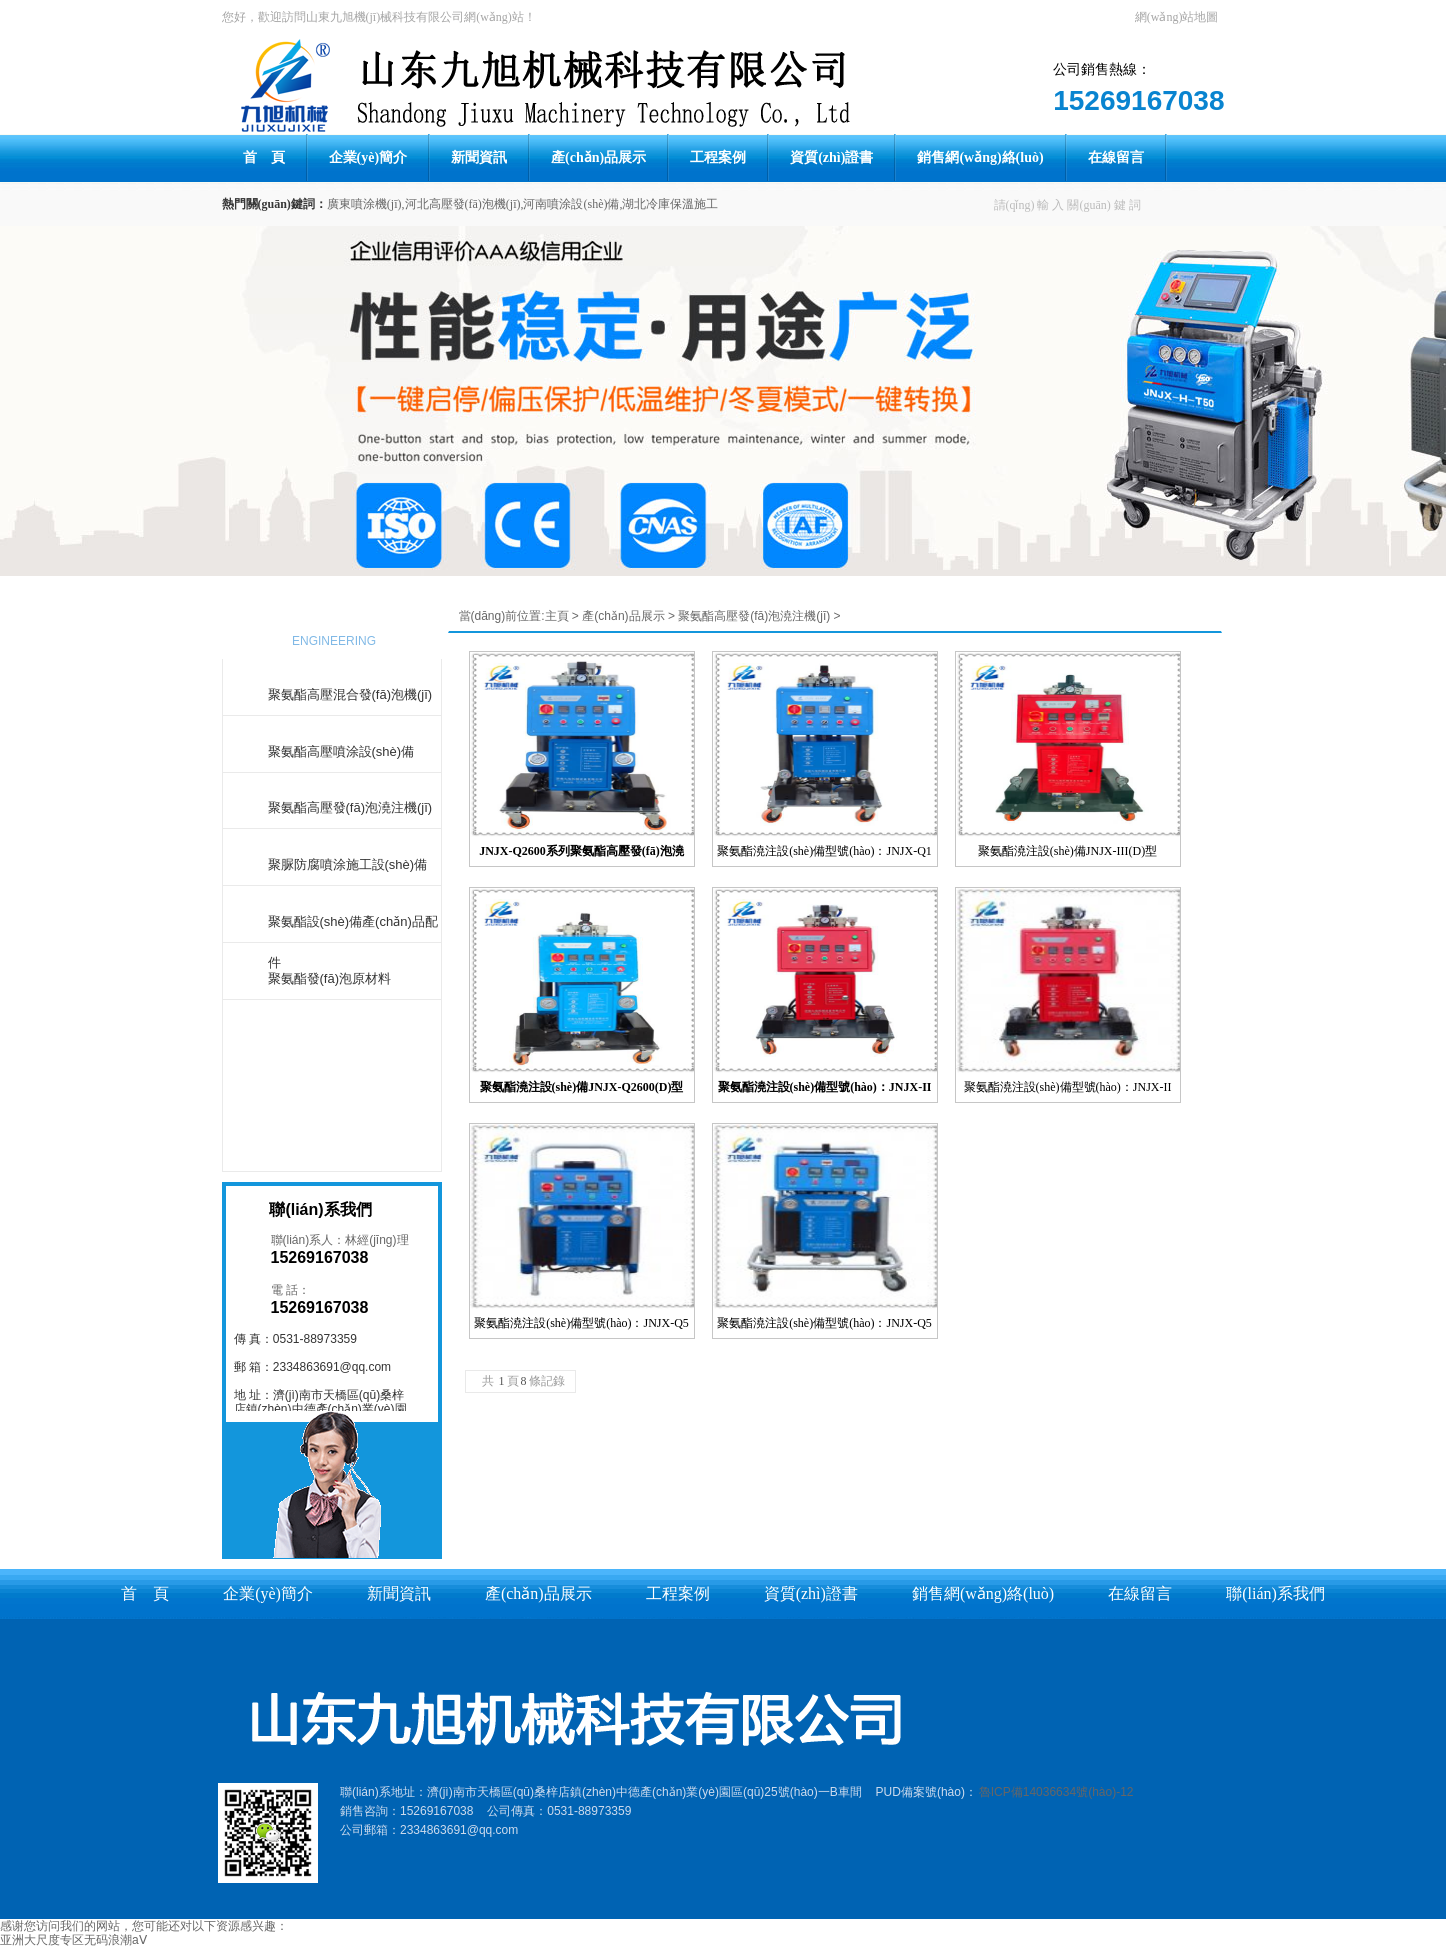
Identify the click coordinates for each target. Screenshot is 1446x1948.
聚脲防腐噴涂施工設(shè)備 (348, 864)
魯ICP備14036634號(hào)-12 (1056, 1792)
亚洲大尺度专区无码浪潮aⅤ (73, 1940)
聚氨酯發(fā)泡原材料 (330, 978)
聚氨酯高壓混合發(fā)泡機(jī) (350, 694)
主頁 (557, 616)
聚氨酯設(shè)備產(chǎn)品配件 (353, 928)
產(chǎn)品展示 (623, 616)
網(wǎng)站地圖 (1177, 17)
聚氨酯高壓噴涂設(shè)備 (341, 751)
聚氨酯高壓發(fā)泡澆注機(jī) (350, 807)
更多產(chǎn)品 (332, 1085)
